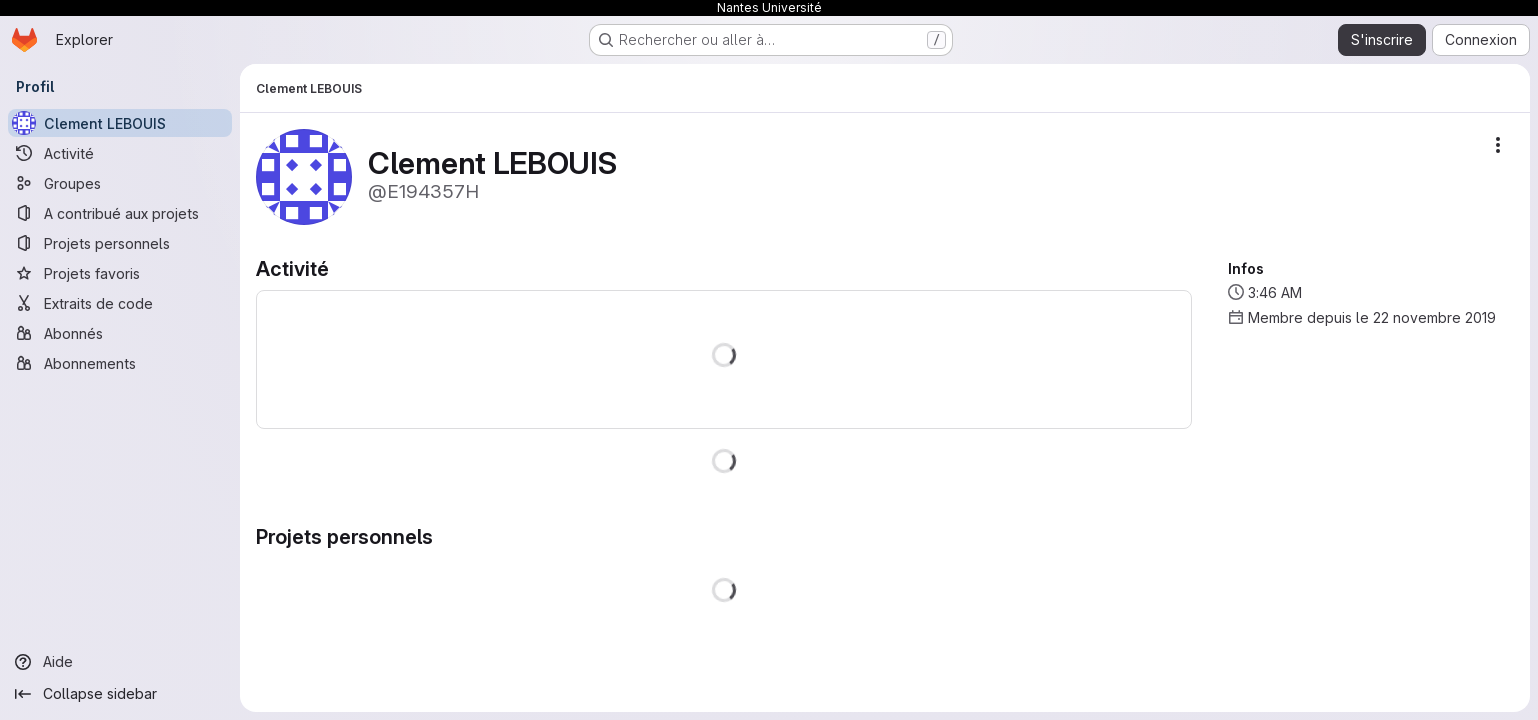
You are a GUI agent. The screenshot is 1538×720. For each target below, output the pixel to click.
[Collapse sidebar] (120, 694)
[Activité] (120, 153)
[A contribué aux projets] (120, 213)
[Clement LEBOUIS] (120, 123)
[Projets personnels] (120, 243)
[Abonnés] (120, 333)
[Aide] (120, 662)
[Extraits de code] (120, 303)
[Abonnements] (120, 363)
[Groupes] (120, 183)
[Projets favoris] (120, 273)
